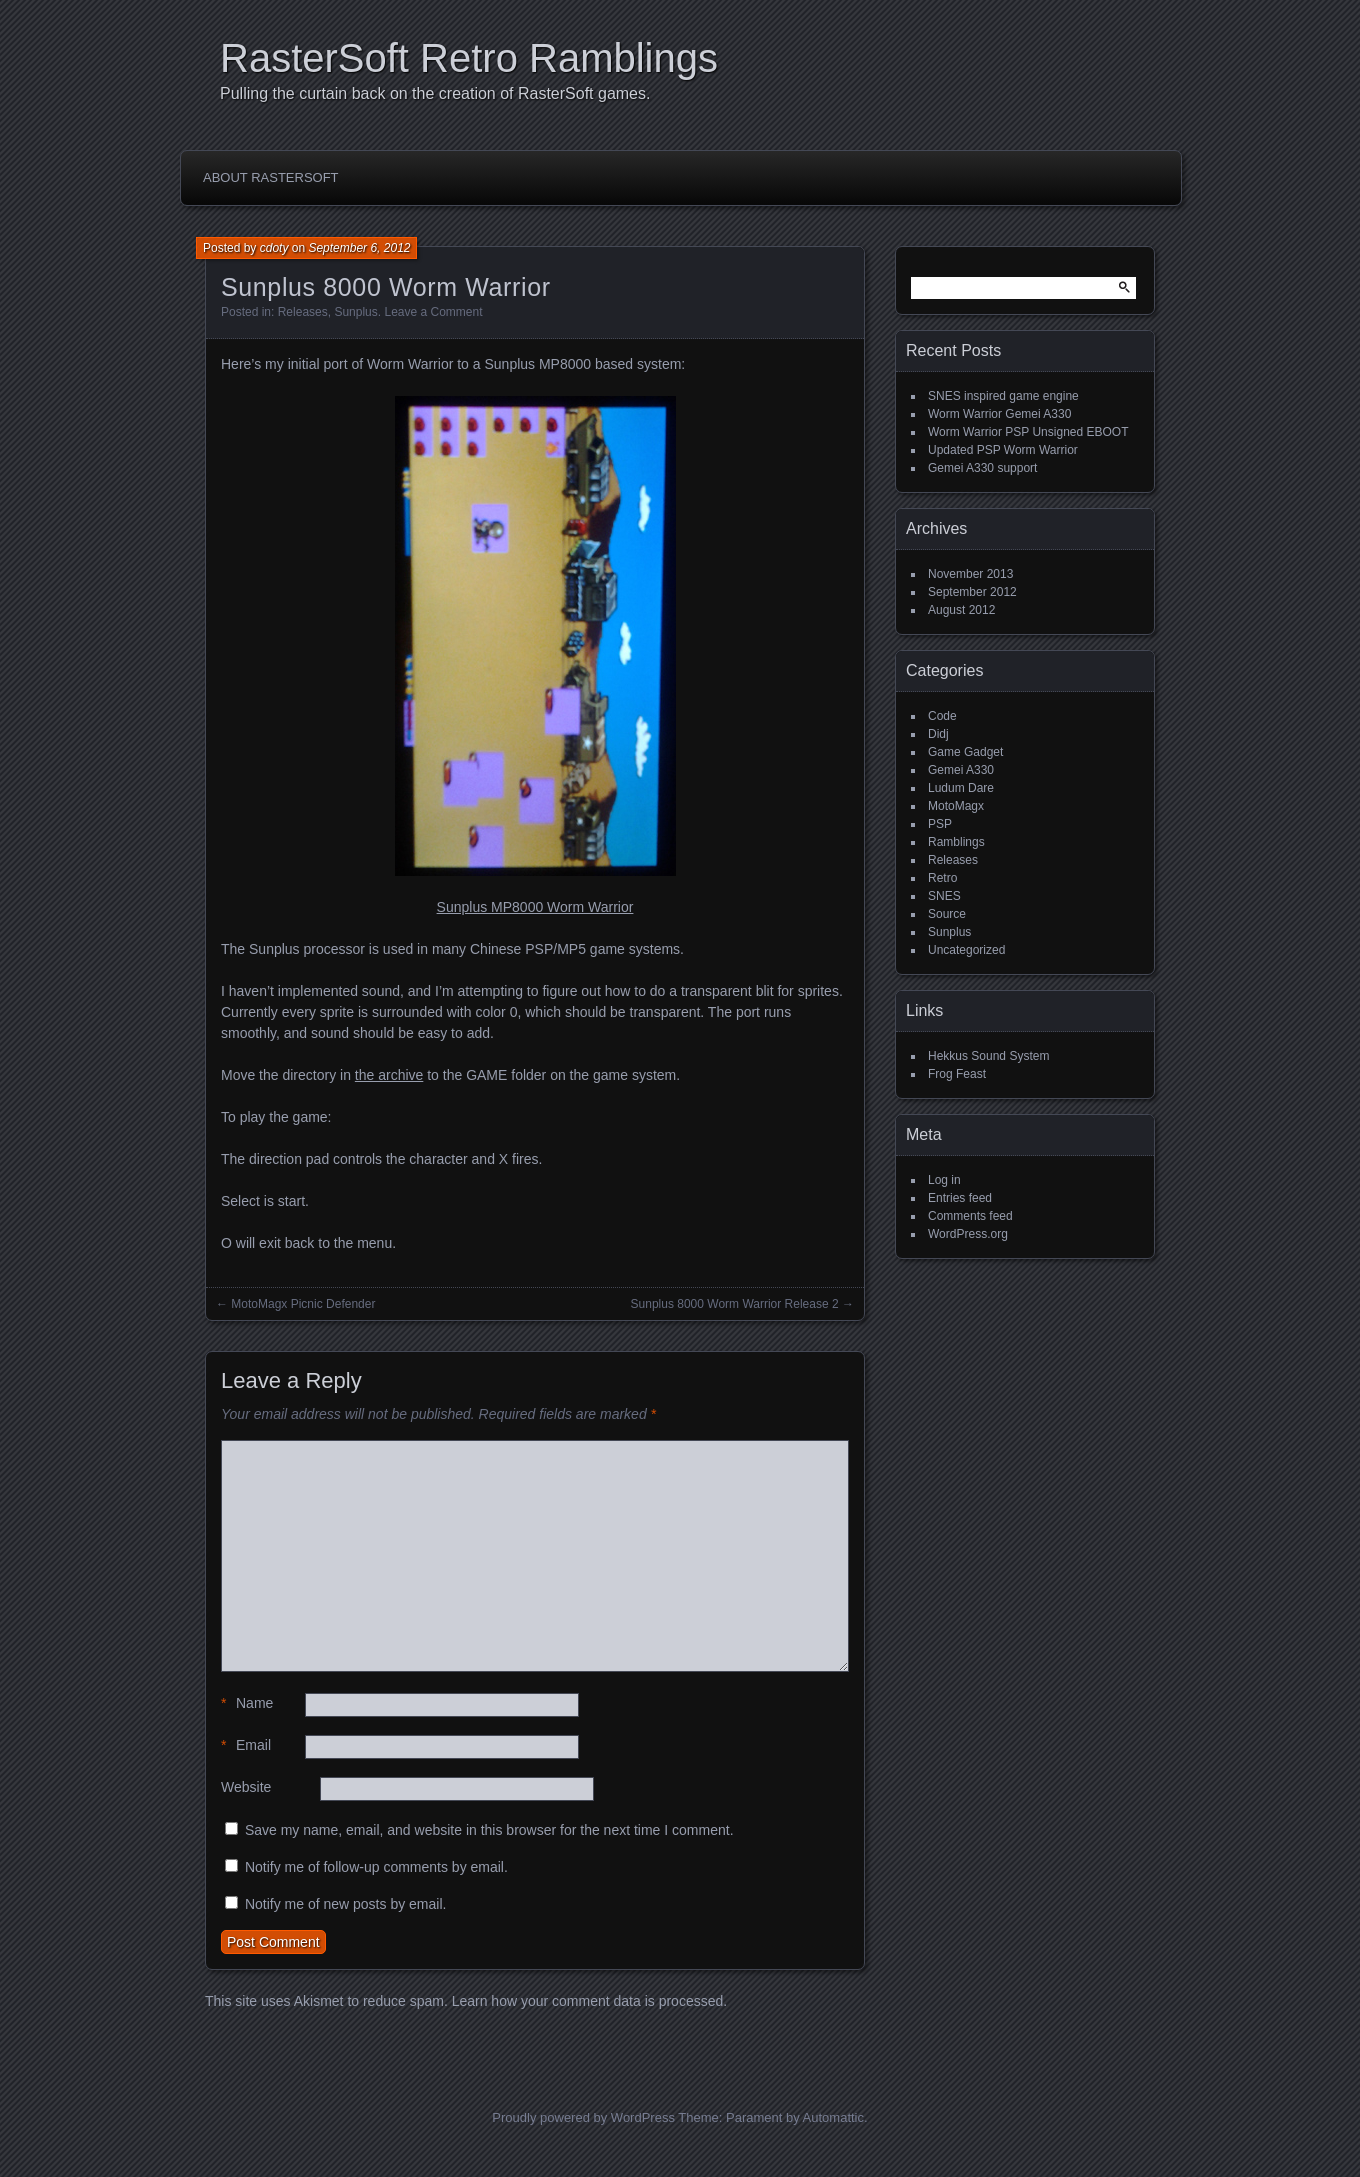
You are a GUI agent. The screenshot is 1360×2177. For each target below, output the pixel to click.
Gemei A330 (961, 770)
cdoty (274, 248)
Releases (303, 312)
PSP (940, 824)
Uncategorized (966, 950)
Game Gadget (965, 752)
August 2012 (961, 610)
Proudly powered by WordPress (583, 2117)
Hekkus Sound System (988, 1056)
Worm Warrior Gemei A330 (999, 414)
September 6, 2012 (359, 248)
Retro (942, 878)
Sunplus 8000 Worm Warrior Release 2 (735, 1304)
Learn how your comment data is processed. (589, 2001)
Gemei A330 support (982, 468)
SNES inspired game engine (1003, 396)
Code (942, 716)
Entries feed (960, 1198)
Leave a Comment (433, 312)
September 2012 (972, 592)
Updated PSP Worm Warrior (1003, 450)
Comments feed (970, 1216)
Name (247, 1703)
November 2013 (970, 574)
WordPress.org (968, 1234)
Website (246, 1787)
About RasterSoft (271, 177)
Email (246, 1745)
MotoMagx (956, 806)
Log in (944, 1180)
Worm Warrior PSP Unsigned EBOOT (1028, 432)
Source (947, 914)
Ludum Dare (961, 788)
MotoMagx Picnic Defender (303, 1304)
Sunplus (355, 312)
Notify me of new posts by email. (346, 1904)
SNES (944, 896)
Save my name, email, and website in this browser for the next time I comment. (489, 1830)
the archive (389, 1075)
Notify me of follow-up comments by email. (376, 1867)
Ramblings (956, 842)
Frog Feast (957, 1074)
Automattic (833, 2117)
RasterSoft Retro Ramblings (469, 58)
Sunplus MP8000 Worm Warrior (535, 907)
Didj (938, 734)
